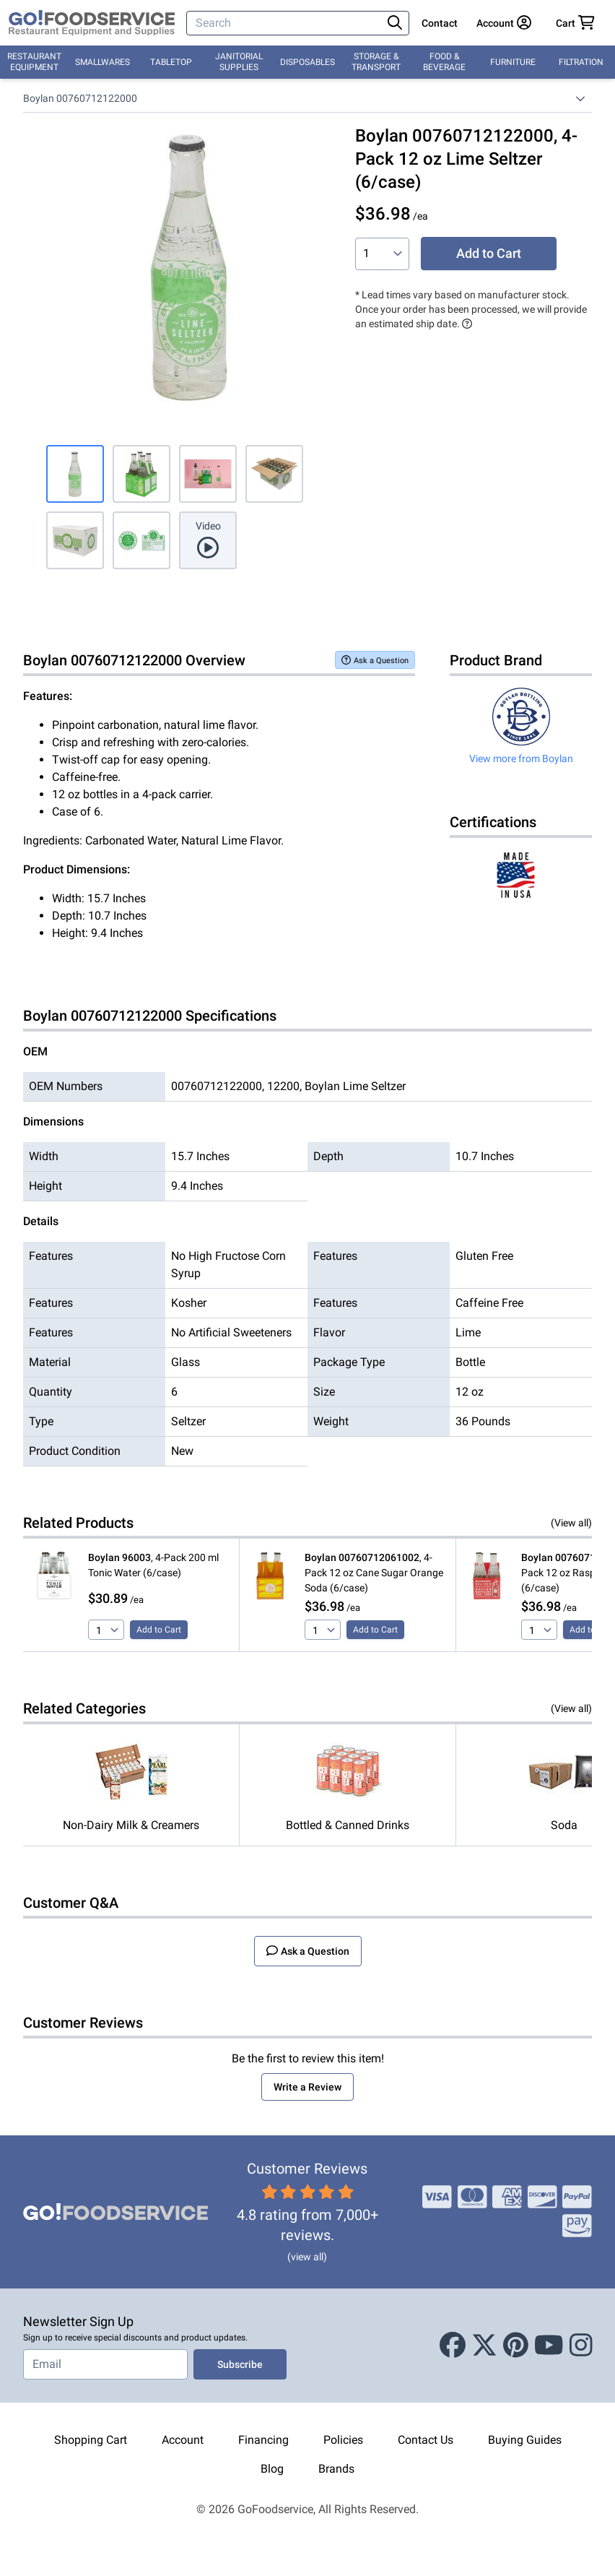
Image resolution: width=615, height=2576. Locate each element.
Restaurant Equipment (34, 61)
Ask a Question (375, 659)
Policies (343, 2440)
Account (183, 2440)
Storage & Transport (376, 61)
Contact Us (425, 2440)
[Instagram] (581, 2345)
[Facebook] (453, 2345)
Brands (336, 2469)
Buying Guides (525, 2440)
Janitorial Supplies (239, 61)
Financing (263, 2440)
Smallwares (102, 62)
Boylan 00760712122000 (80, 98)
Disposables (307, 62)
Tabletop (171, 62)
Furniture (513, 62)
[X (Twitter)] (484, 2345)
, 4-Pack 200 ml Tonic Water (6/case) (153, 1565)
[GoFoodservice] (92, 23)
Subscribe (240, 2364)
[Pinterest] (515, 2345)
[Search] (286, 23)
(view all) (307, 2256)
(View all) (571, 1523)
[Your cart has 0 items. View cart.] (575, 23)
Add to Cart (488, 253)
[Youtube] (549, 2345)
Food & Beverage (444, 61)
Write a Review (307, 2087)
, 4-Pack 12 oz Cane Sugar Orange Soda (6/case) (374, 1573)
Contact (440, 23)
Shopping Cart (90, 2440)
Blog (272, 2469)
